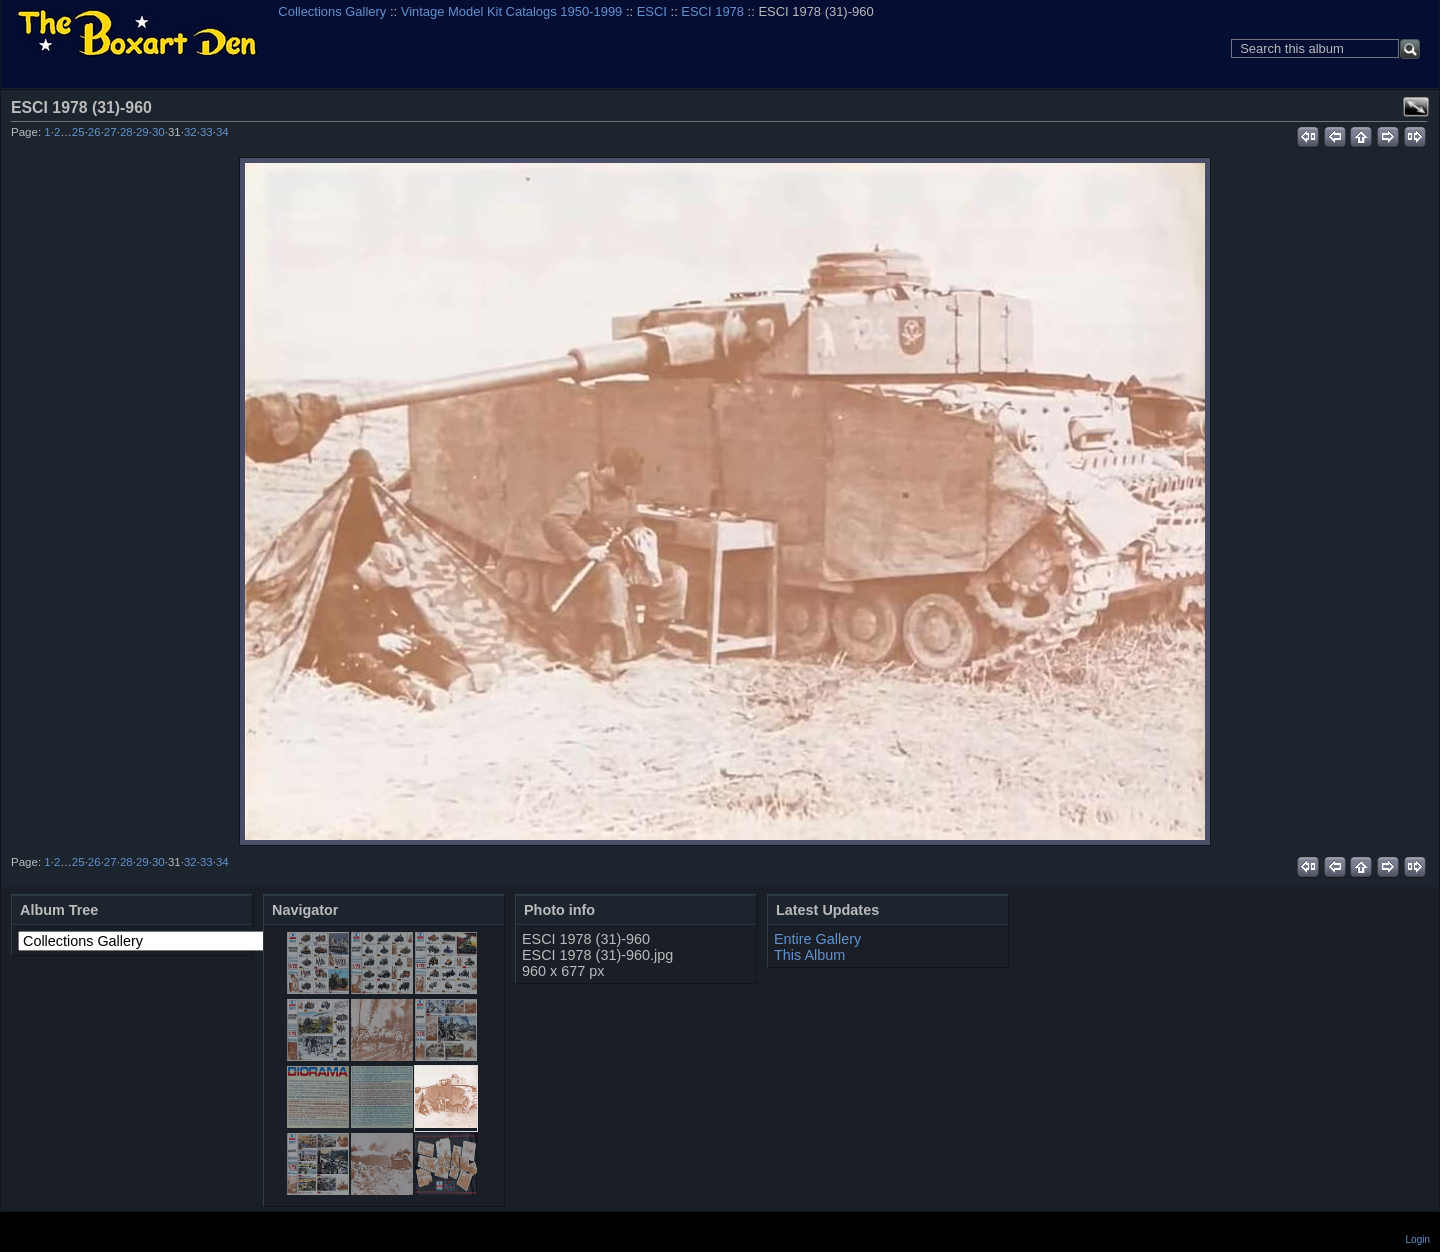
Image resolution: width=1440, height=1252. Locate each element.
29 (142, 132)
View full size (1416, 107)
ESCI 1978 (712, 11)
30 (158, 132)
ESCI (652, 11)
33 (206, 132)
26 (94, 132)
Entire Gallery (817, 939)
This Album (809, 955)
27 (110, 132)
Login (1418, 1239)
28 (126, 132)
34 (222, 132)
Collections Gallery (332, 11)
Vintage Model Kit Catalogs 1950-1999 (512, 11)
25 (78, 132)
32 (190, 132)
